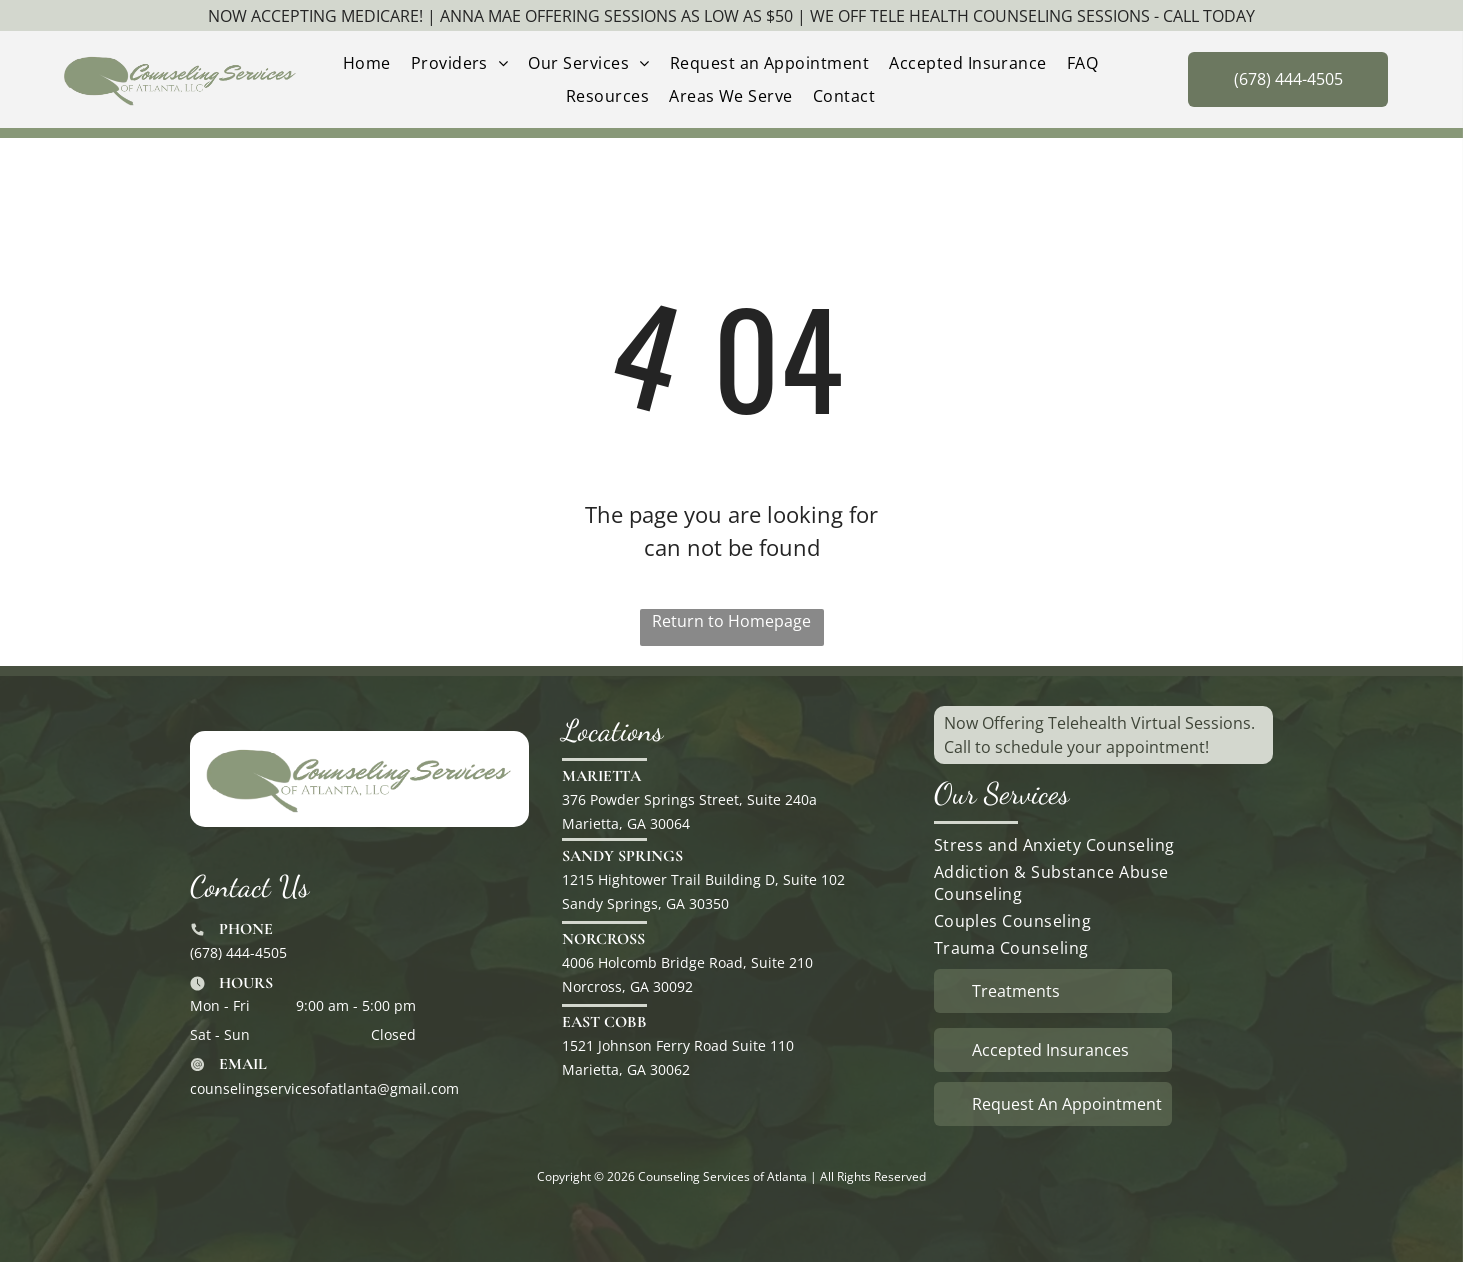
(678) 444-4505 (238, 952)
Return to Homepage (731, 621)
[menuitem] (367, 63)
